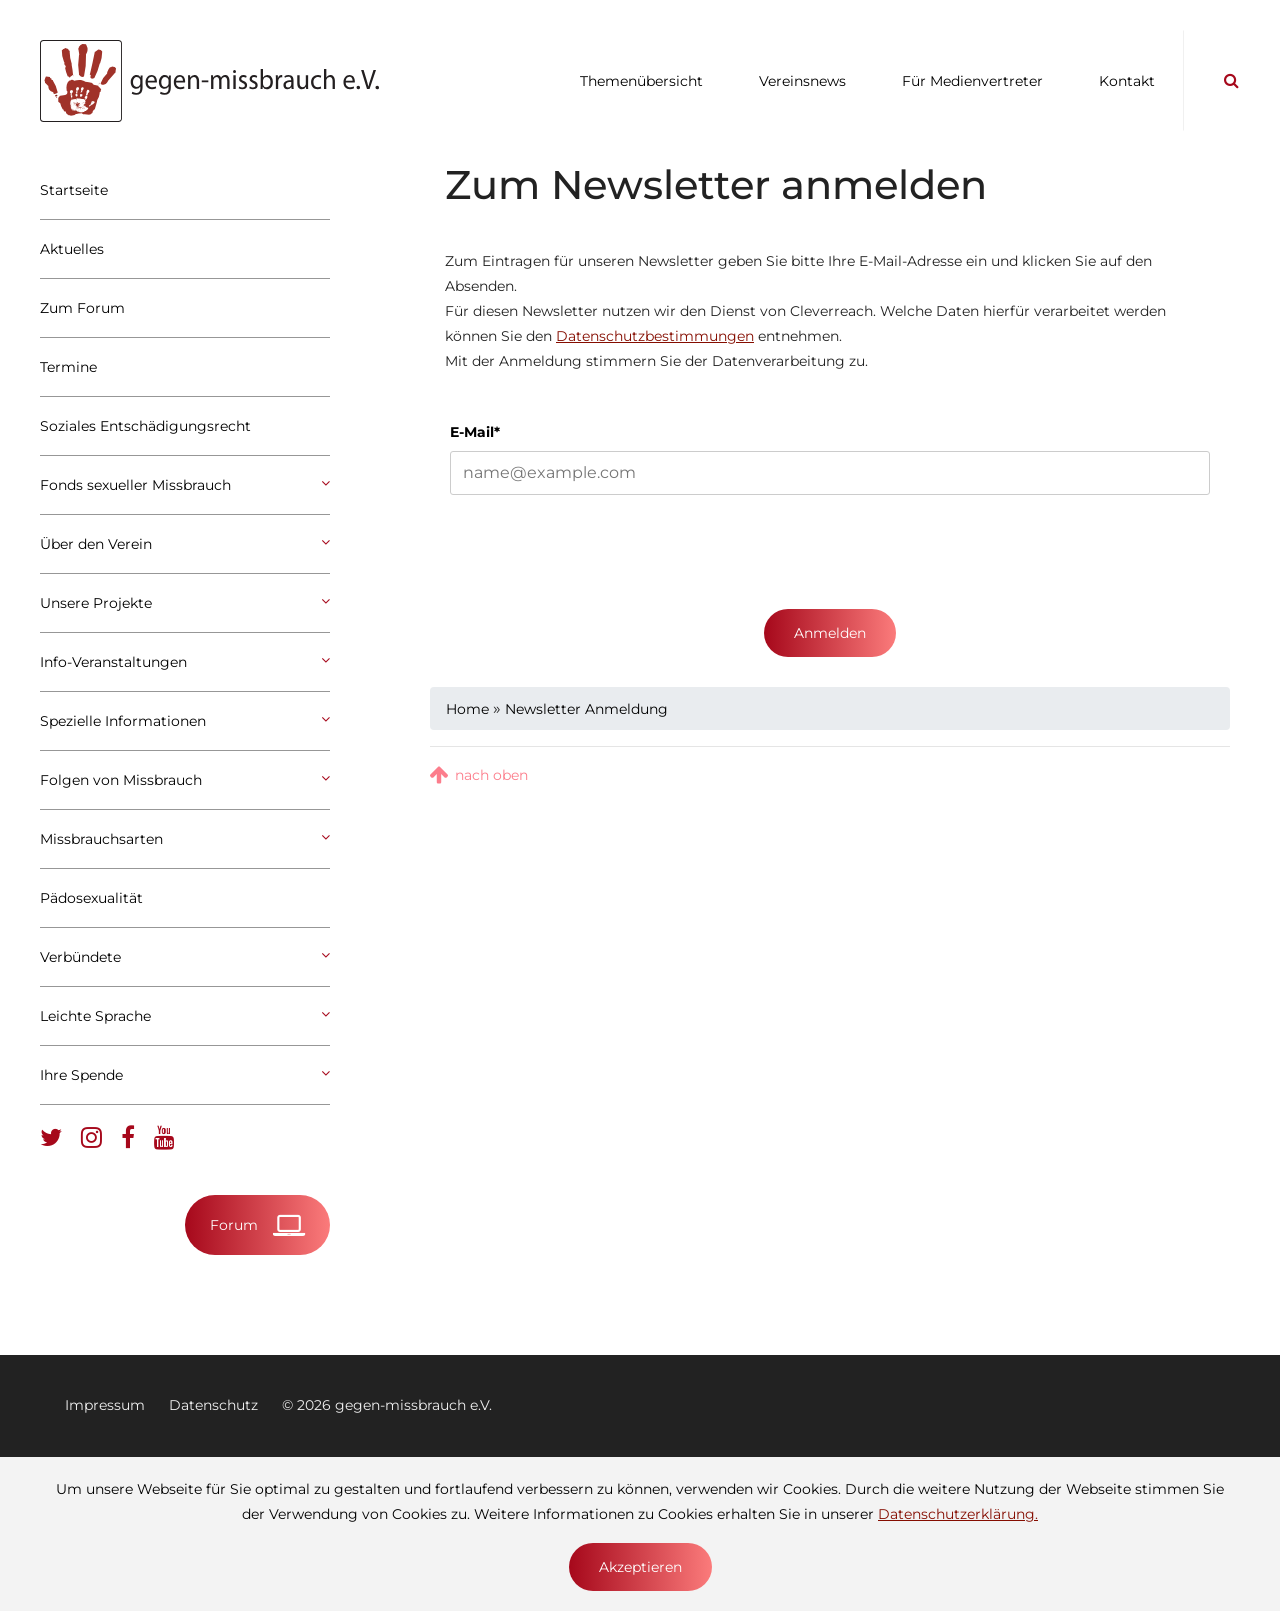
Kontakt (1127, 81)
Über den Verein (185, 544)
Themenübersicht (641, 81)
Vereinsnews (802, 81)
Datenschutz (213, 1405)
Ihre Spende (185, 1075)
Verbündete (185, 957)
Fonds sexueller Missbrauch (185, 485)
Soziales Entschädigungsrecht (145, 426)
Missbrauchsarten (185, 839)
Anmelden (830, 633)
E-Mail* (475, 432)
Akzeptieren (640, 1567)
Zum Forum (82, 308)
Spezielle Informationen (185, 721)
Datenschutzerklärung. (958, 1514)
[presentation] (602, 552)
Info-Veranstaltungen (185, 662)
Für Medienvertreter (972, 81)
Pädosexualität (91, 898)
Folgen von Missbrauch (185, 780)
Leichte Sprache (185, 1016)
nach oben (491, 775)
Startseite (74, 190)
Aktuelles (72, 249)
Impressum (105, 1405)
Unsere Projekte (185, 603)
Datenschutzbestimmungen (655, 336)
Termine (68, 367)
